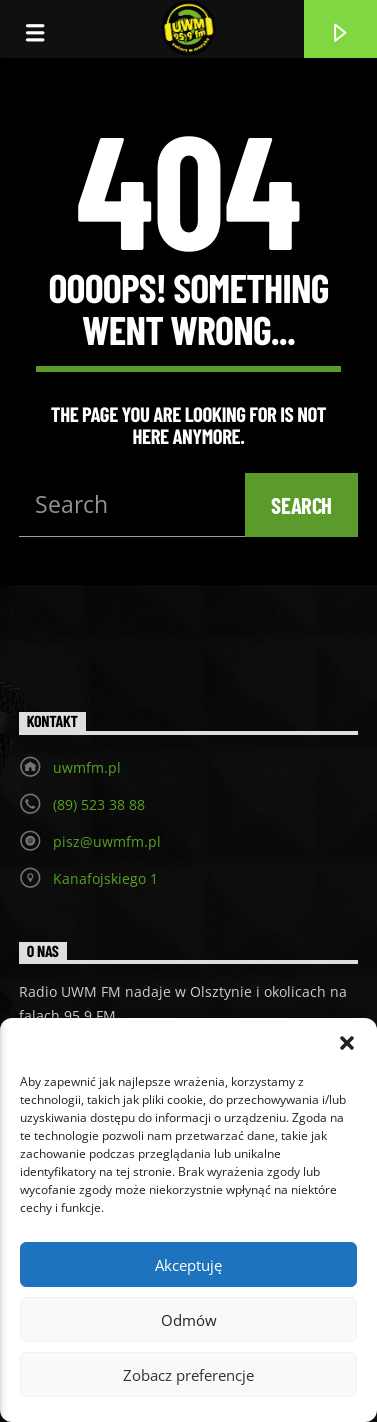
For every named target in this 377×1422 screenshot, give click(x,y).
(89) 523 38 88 (99, 804)
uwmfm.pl (87, 767)
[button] (347, 1043)
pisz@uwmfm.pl (107, 841)
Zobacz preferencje (188, 1375)
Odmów (189, 1320)
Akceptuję (188, 1265)
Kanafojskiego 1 (105, 878)
